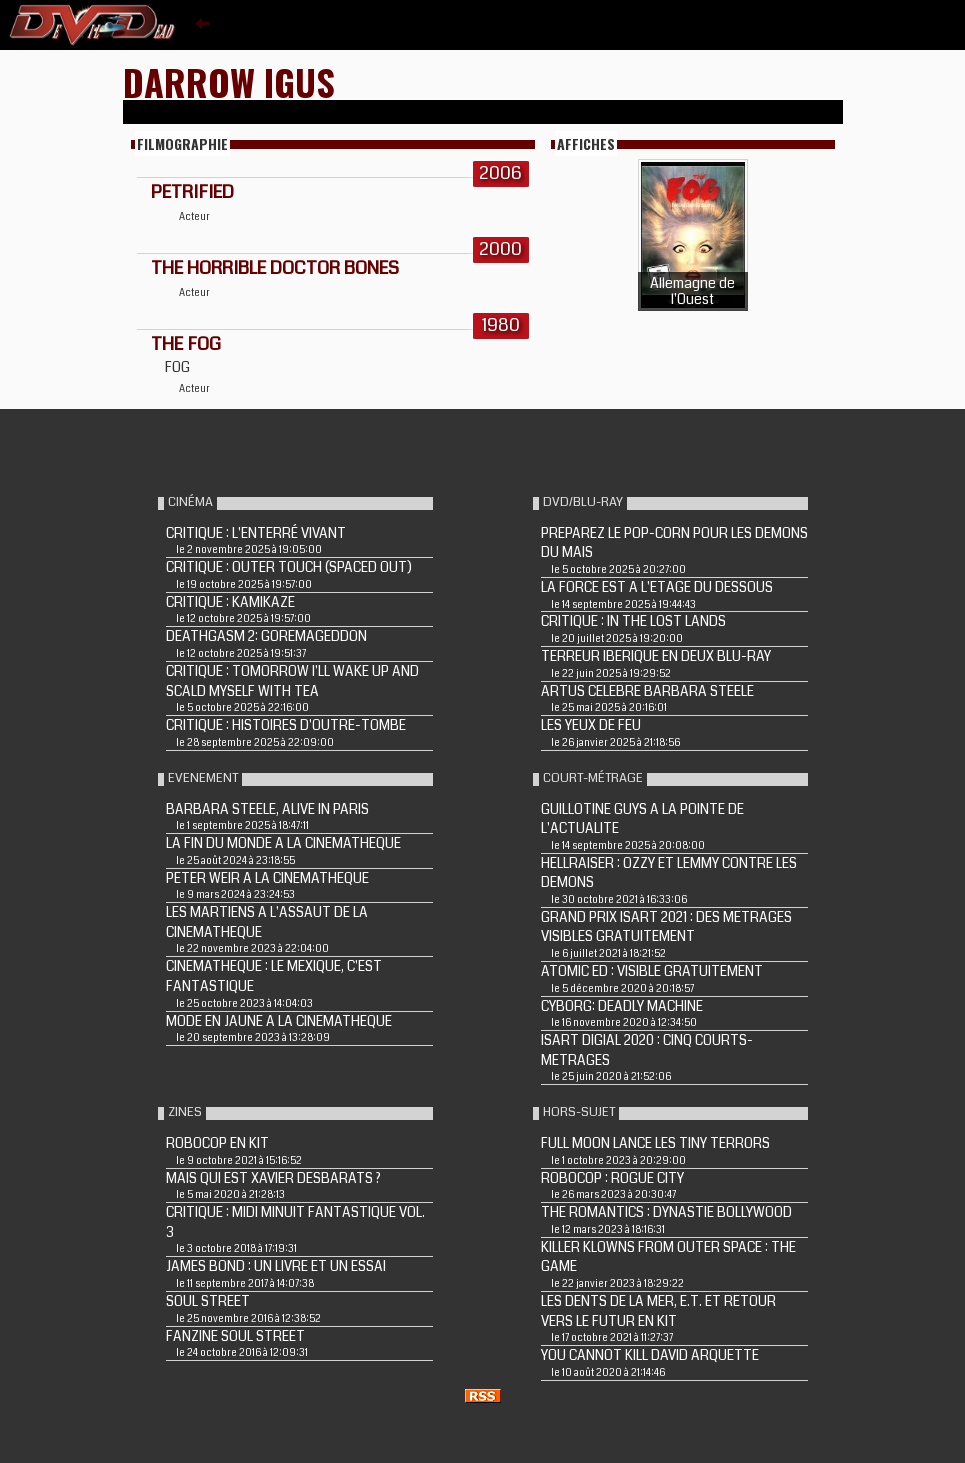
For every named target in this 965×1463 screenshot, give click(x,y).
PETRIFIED (192, 192)
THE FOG (186, 344)
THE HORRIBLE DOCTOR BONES (275, 268)
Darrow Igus (229, 81)
